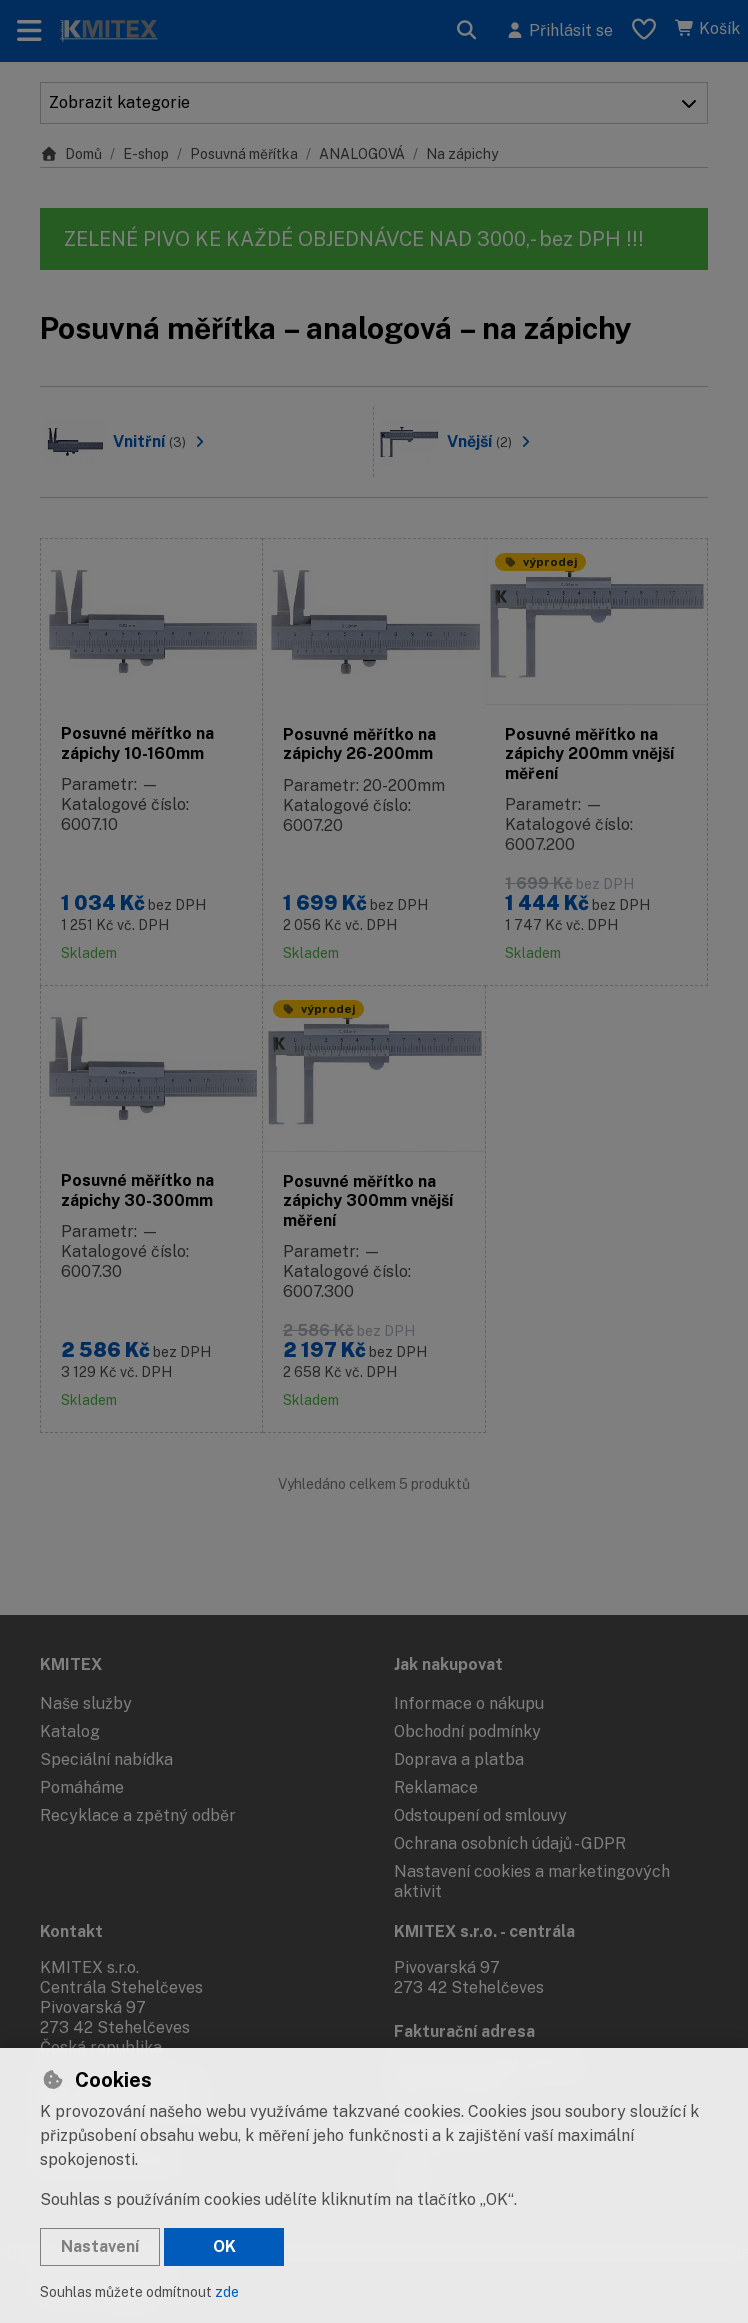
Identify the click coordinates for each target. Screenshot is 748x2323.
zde (227, 2292)
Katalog (70, 1731)
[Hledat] (467, 31)
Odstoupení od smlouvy (480, 1815)
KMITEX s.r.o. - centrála (484, 1931)
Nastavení (100, 2246)
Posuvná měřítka (244, 154)
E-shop (146, 154)
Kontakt (71, 1931)
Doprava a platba (459, 1759)
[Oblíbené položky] (644, 31)
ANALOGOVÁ (362, 154)
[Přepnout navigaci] (29, 31)
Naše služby (86, 1703)
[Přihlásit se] (559, 31)
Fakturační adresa (464, 2031)
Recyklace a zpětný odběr (138, 1815)
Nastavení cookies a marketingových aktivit (532, 1881)
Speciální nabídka (106, 1759)
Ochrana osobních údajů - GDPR (510, 1843)
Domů (71, 154)
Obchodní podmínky (467, 1731)
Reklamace (436, 1787)
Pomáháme (82, 1787)
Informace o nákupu (469, 1703)
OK (224, 2246)
